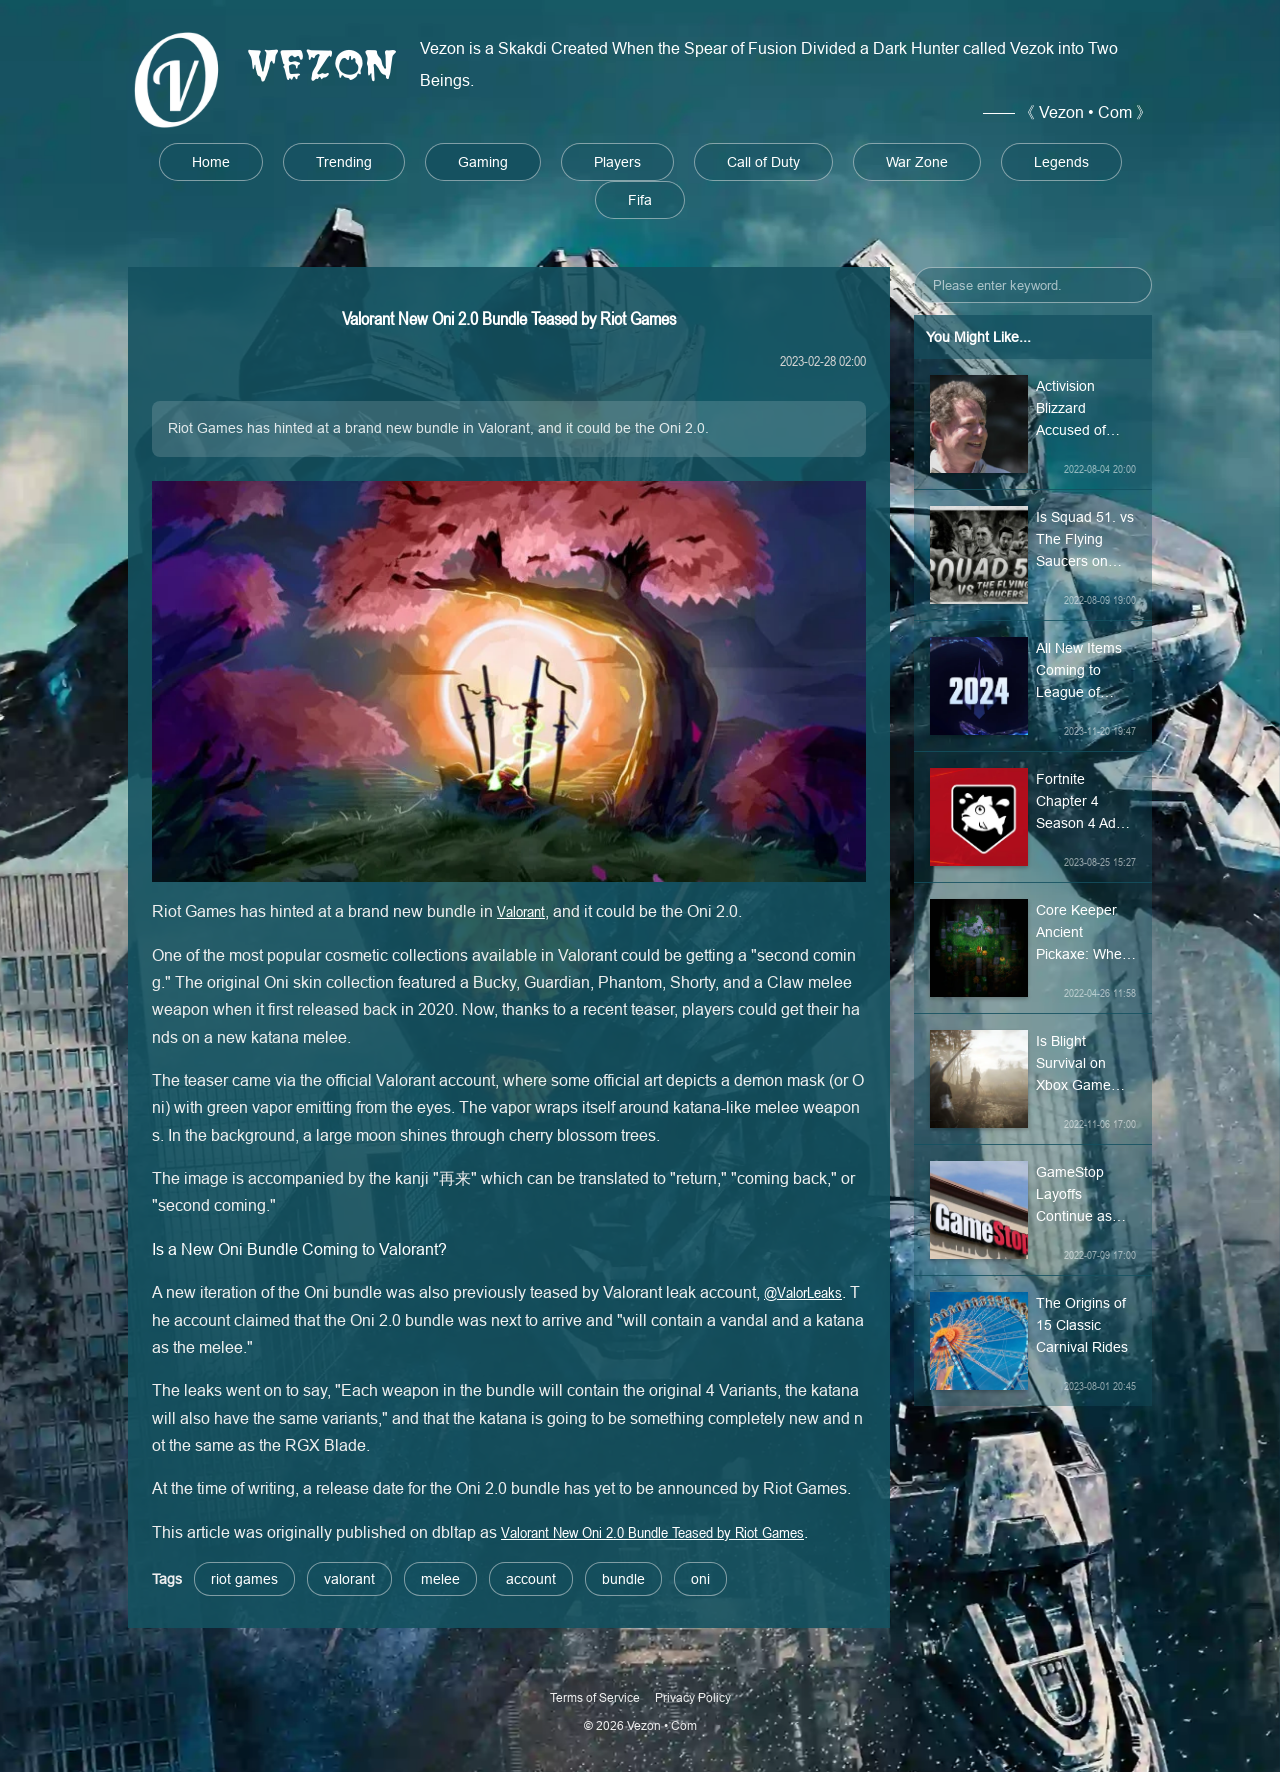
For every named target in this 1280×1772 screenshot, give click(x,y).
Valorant (521, 911)
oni (700, 1579)
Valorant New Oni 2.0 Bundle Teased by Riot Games (652, 1532)
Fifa (640, 200)
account (531, 1579)
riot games (244, 1579)
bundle (623, 1579)
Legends (1061, 162)
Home (211, 162)
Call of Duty (763, 162)
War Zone (917, 162)
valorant (349, 1579)
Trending (344, 162)
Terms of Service (595, 1697)
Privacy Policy (693, 1697)
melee (440, 1579)
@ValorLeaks (803, 1292)
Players (617, 162)
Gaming (483, 162)
